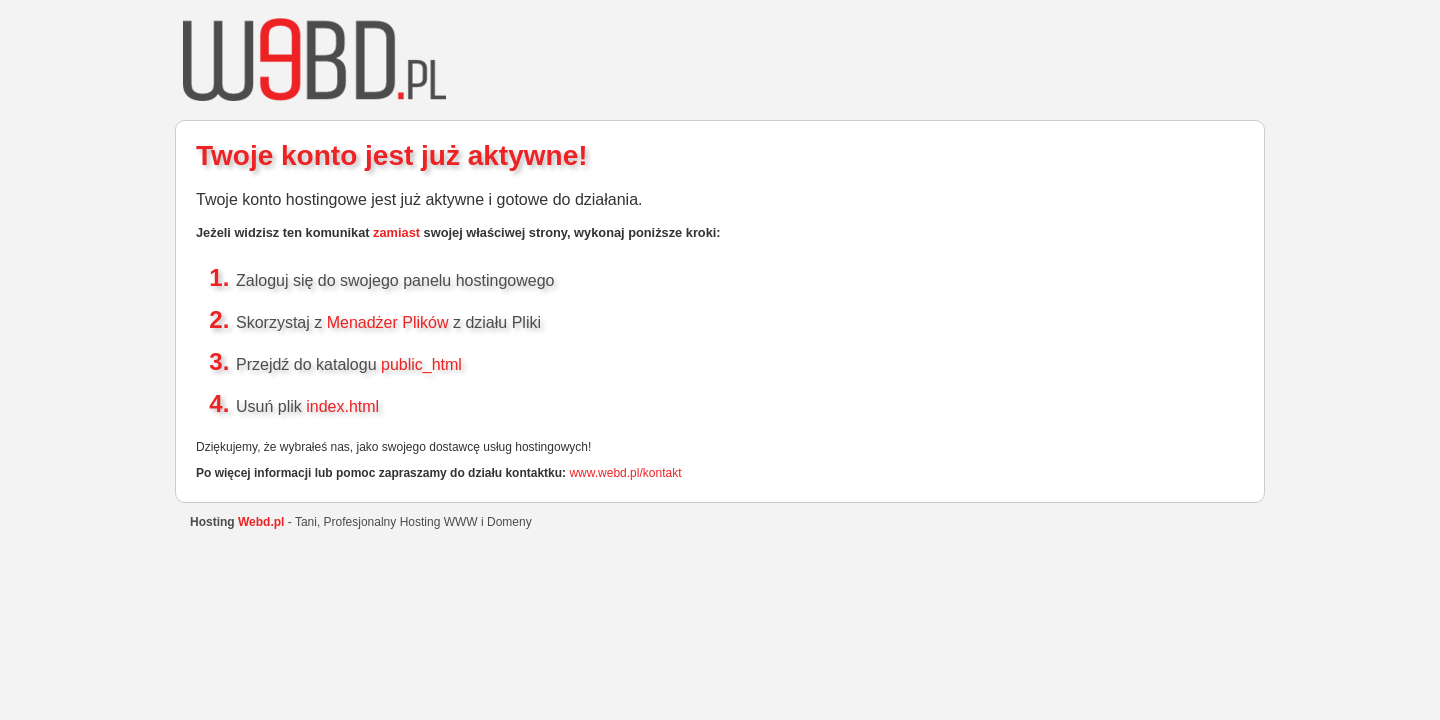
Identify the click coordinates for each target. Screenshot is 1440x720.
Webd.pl (261, 522)
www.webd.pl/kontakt (625, 473)
